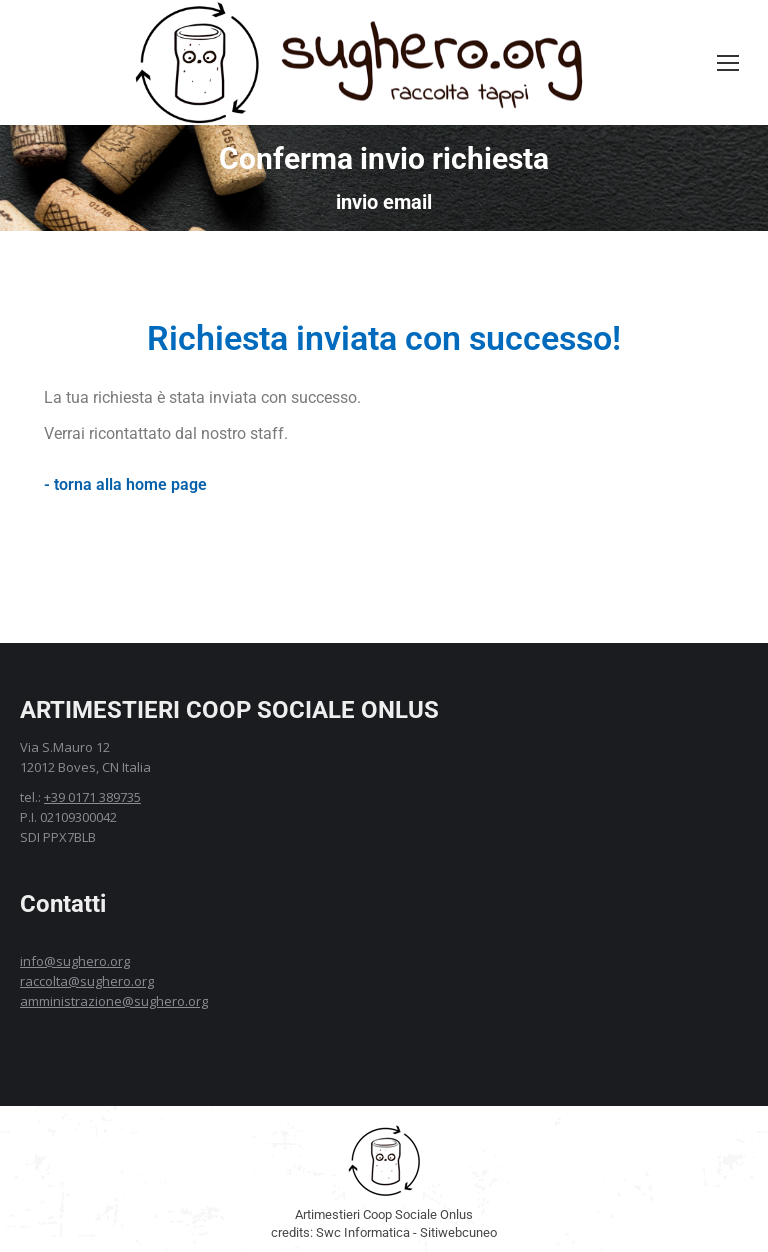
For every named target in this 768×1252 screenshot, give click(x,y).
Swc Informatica (363, 1232)
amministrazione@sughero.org (114, 1001)
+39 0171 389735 (92, 797)
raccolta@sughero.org (87, 981)
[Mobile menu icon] (728, 63)
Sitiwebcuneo (458, 1232)
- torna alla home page (125, 484)
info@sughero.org (75, 961)
